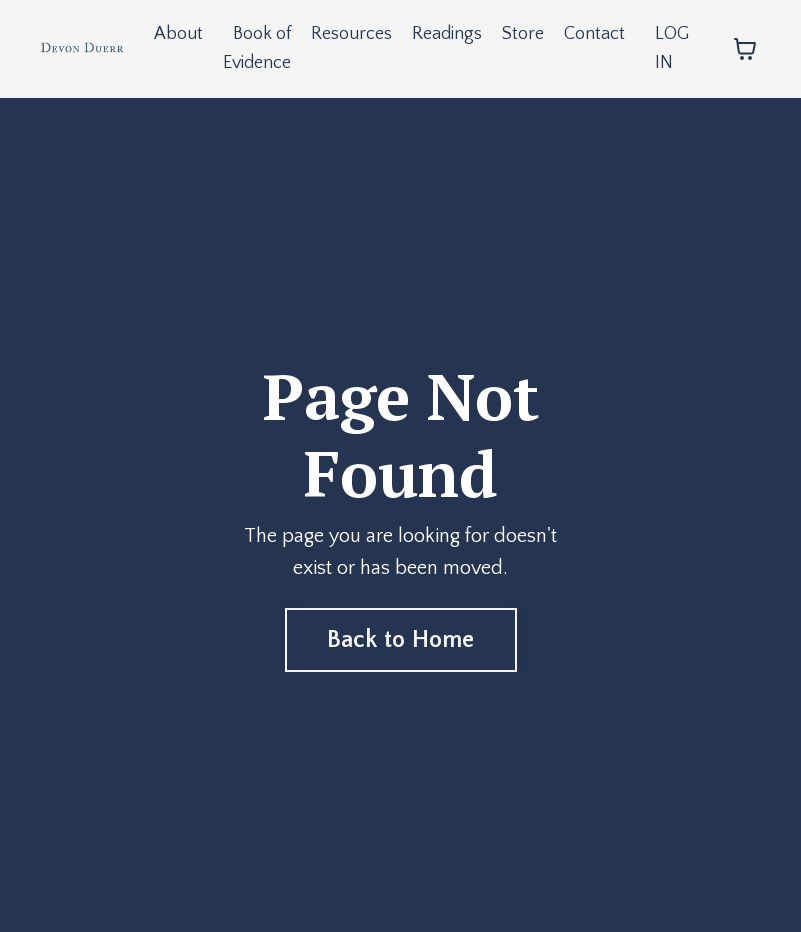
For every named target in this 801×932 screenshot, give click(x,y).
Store (523, 34)
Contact (594, 34)
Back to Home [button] (401, 640)
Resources (351, 34)
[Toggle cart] (745, 49)
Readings (447, 34)
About (178, 34)
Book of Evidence (257, 48)
